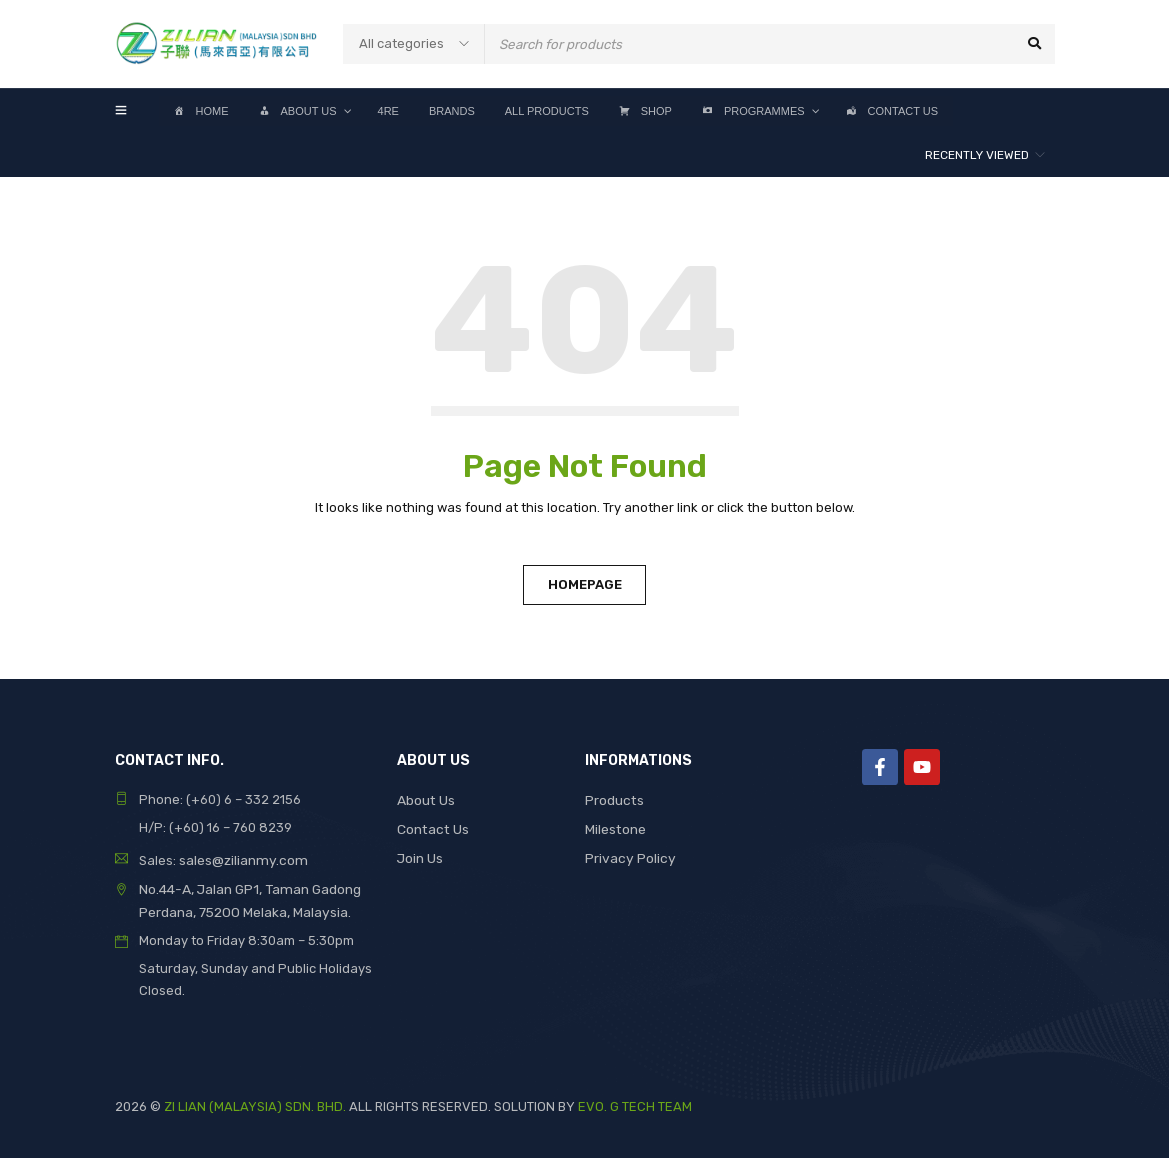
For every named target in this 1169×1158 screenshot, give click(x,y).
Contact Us (431, 827)
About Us (425, 799)
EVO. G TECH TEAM (635, 1103)
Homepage (585, 584)
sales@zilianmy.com (240, 859)
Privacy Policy (628, 855)
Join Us (420, 855)
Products (613, 799)
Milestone (615, 827)
